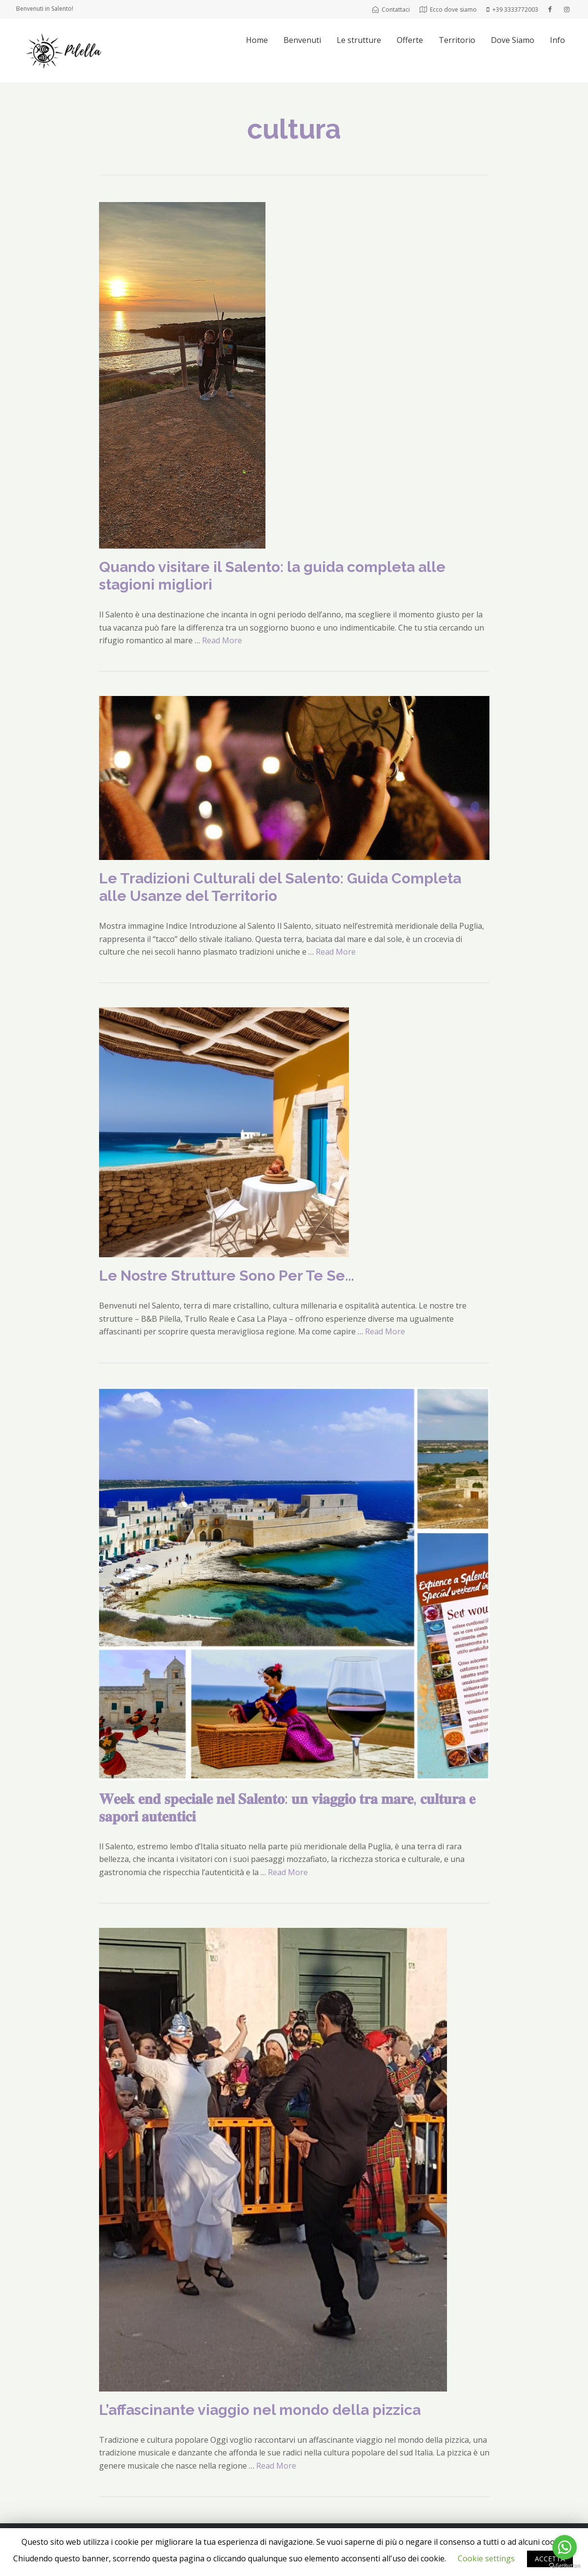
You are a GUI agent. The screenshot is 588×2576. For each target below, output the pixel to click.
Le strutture (359, 40)
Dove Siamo (512, 40)
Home (257, 40)
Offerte (410, 40)
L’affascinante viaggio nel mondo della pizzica (260, 2409)
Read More (222, 640)
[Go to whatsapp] (564, 2547)
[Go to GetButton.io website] (564, 2566)
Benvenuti (302, 40)
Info (557, 40)
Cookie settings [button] (486, 2558)
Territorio (457, 40)
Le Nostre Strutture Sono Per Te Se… (226, 1275)
